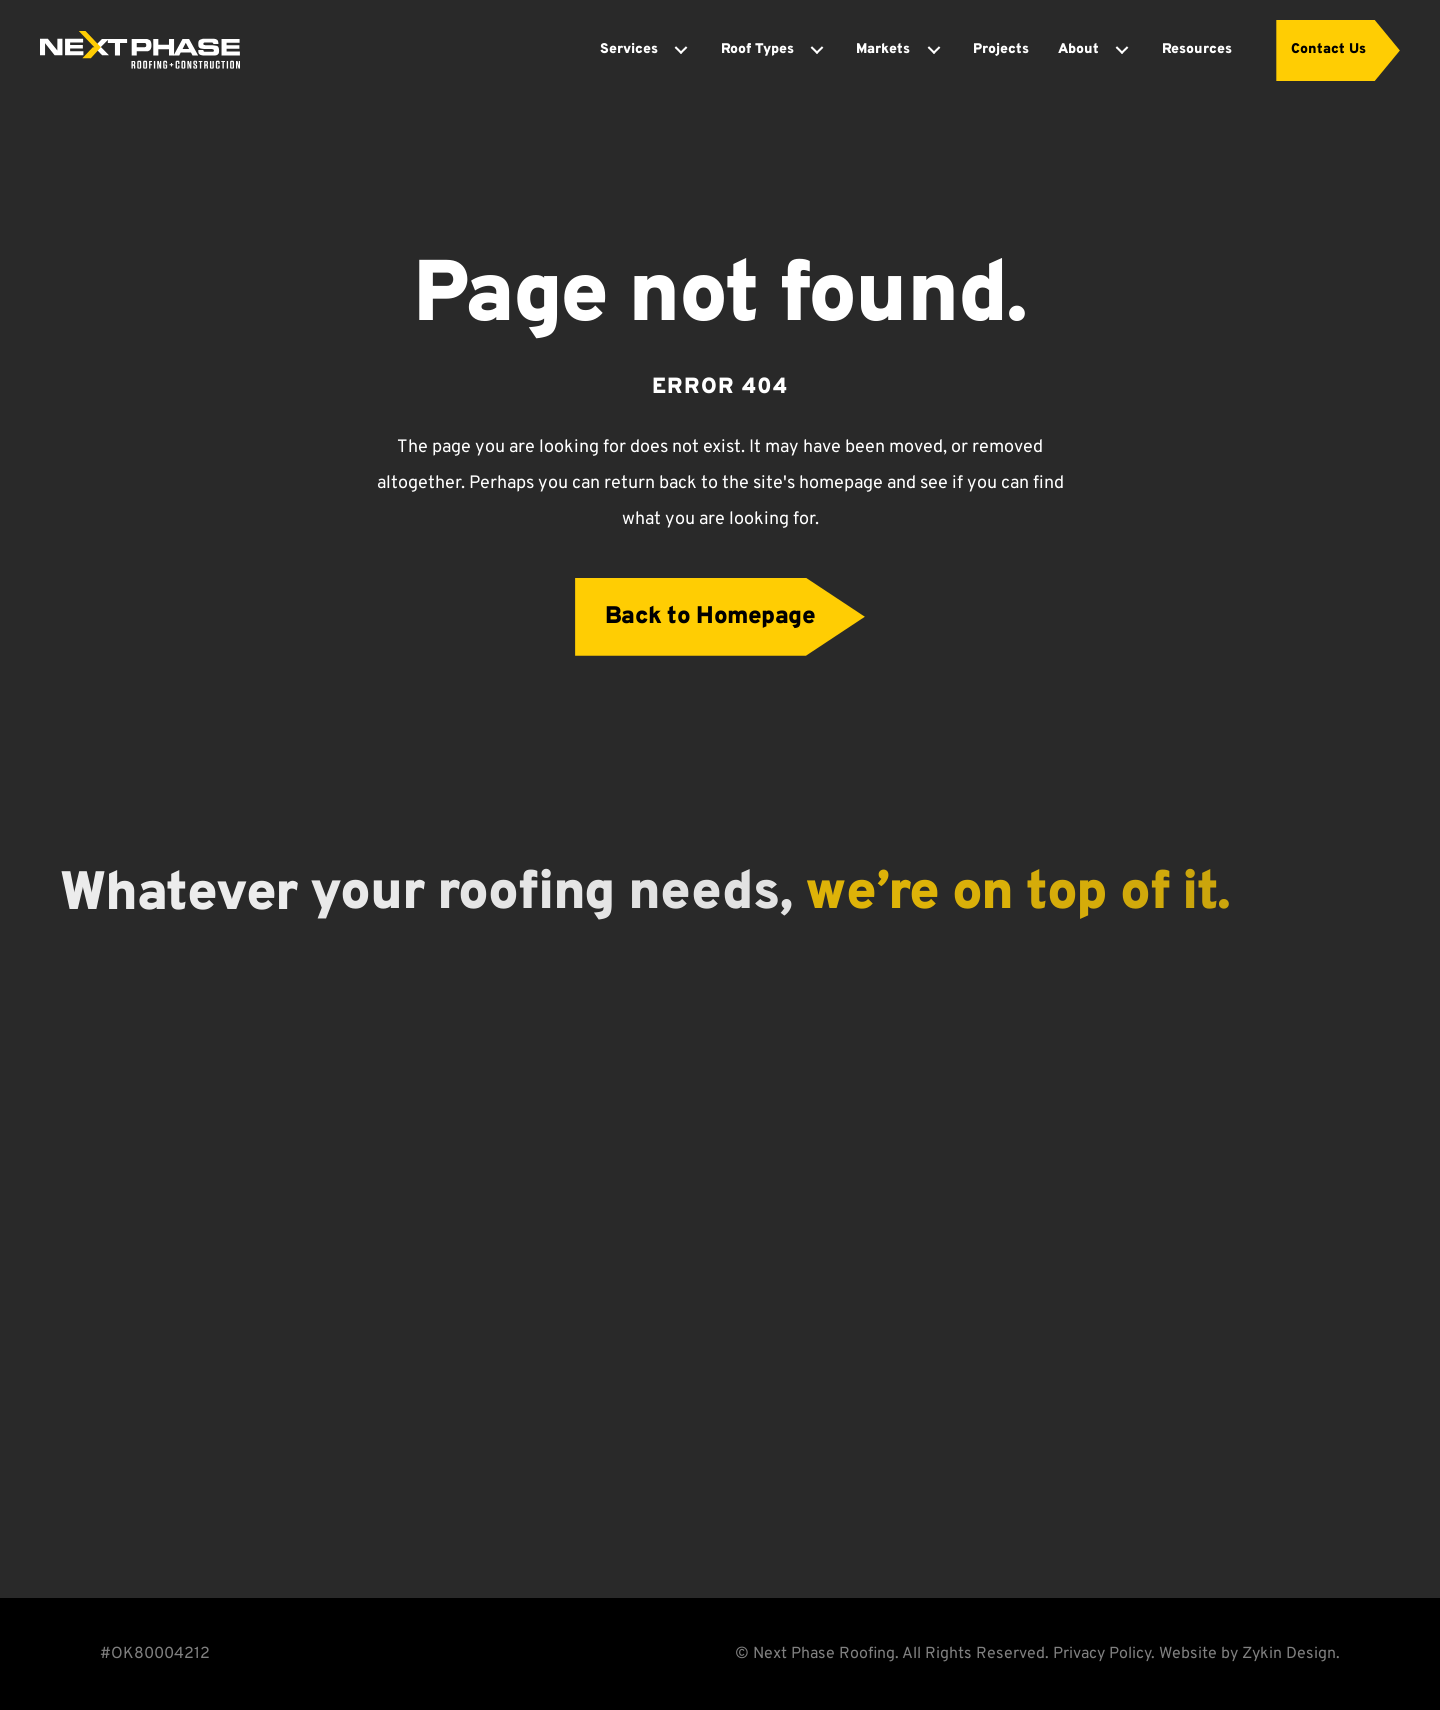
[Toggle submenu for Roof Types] (817, 50)
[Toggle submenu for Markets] (934, 50)
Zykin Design (1289, 1654)
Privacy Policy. (1104, 1654)
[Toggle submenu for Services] (681, 50)
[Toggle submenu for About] (1122, 50)
